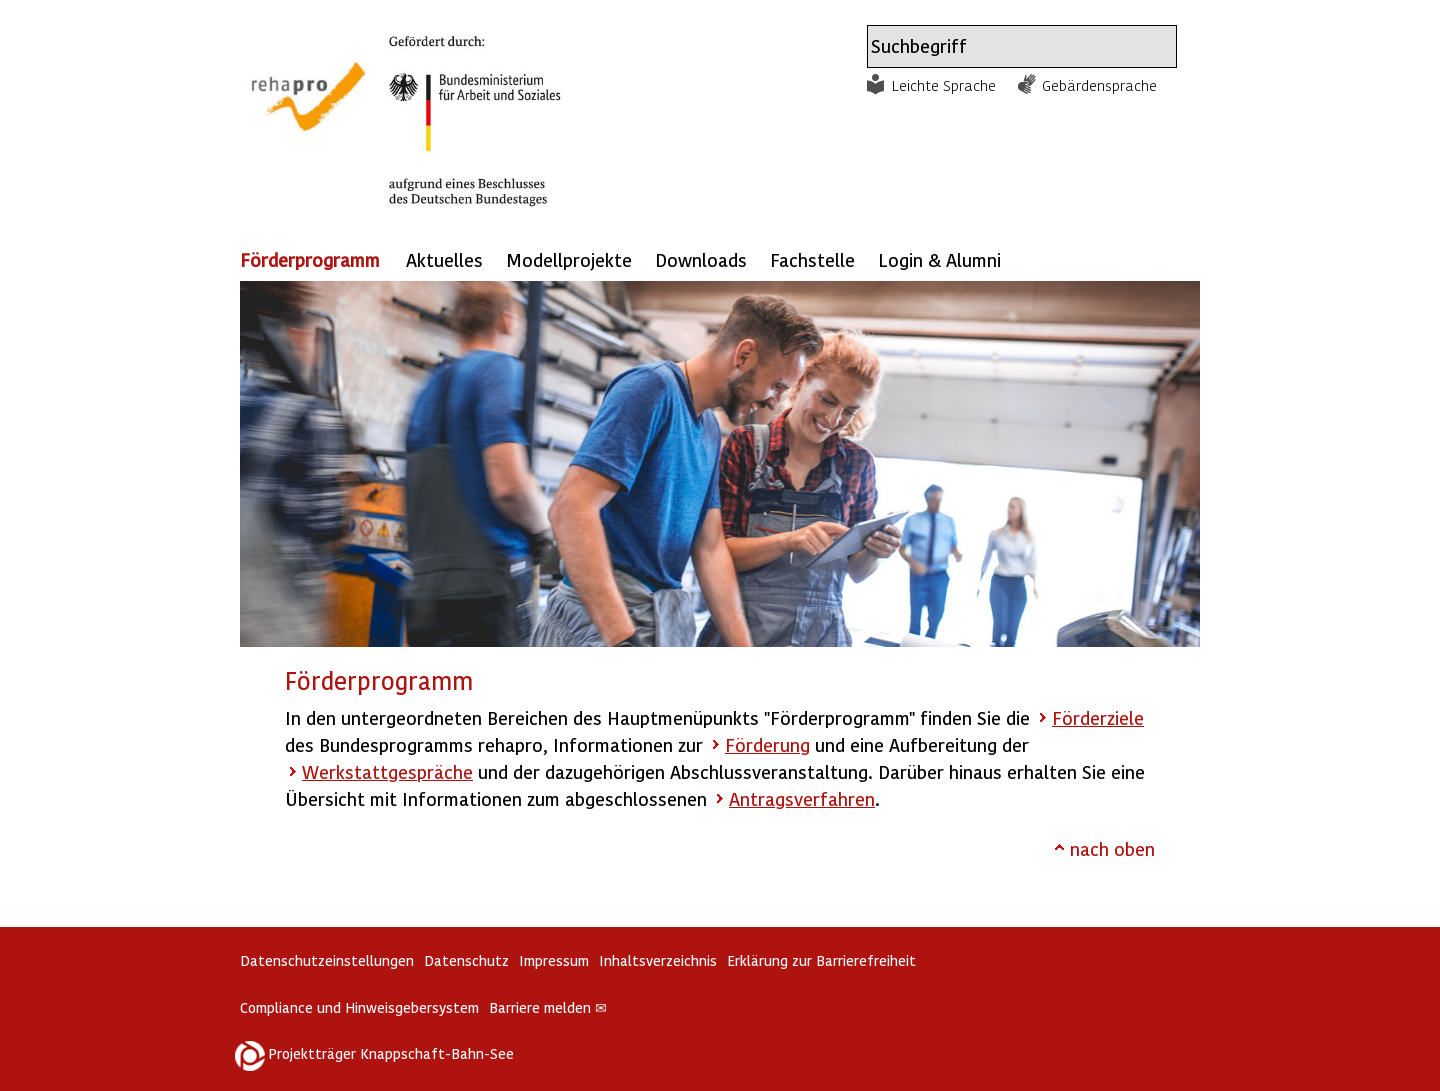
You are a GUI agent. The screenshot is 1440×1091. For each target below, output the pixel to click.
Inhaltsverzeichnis (658, 960)
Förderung (767, 744)
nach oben (1112, 848)
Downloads (701, 259)
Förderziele (1098, 717)
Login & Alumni (939, 259)
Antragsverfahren (802, 798)
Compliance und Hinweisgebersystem (359, 1007)
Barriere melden (548, 1007)
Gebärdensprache (1099, 85)
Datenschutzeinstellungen (327, 960)
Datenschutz (466, 960)
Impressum (554, 960)
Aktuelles (444, 259)
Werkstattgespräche (387, 771)
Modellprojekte (569, 259)
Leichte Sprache (944, 85)
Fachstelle (812, 259)
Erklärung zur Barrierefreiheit (821, 960)
